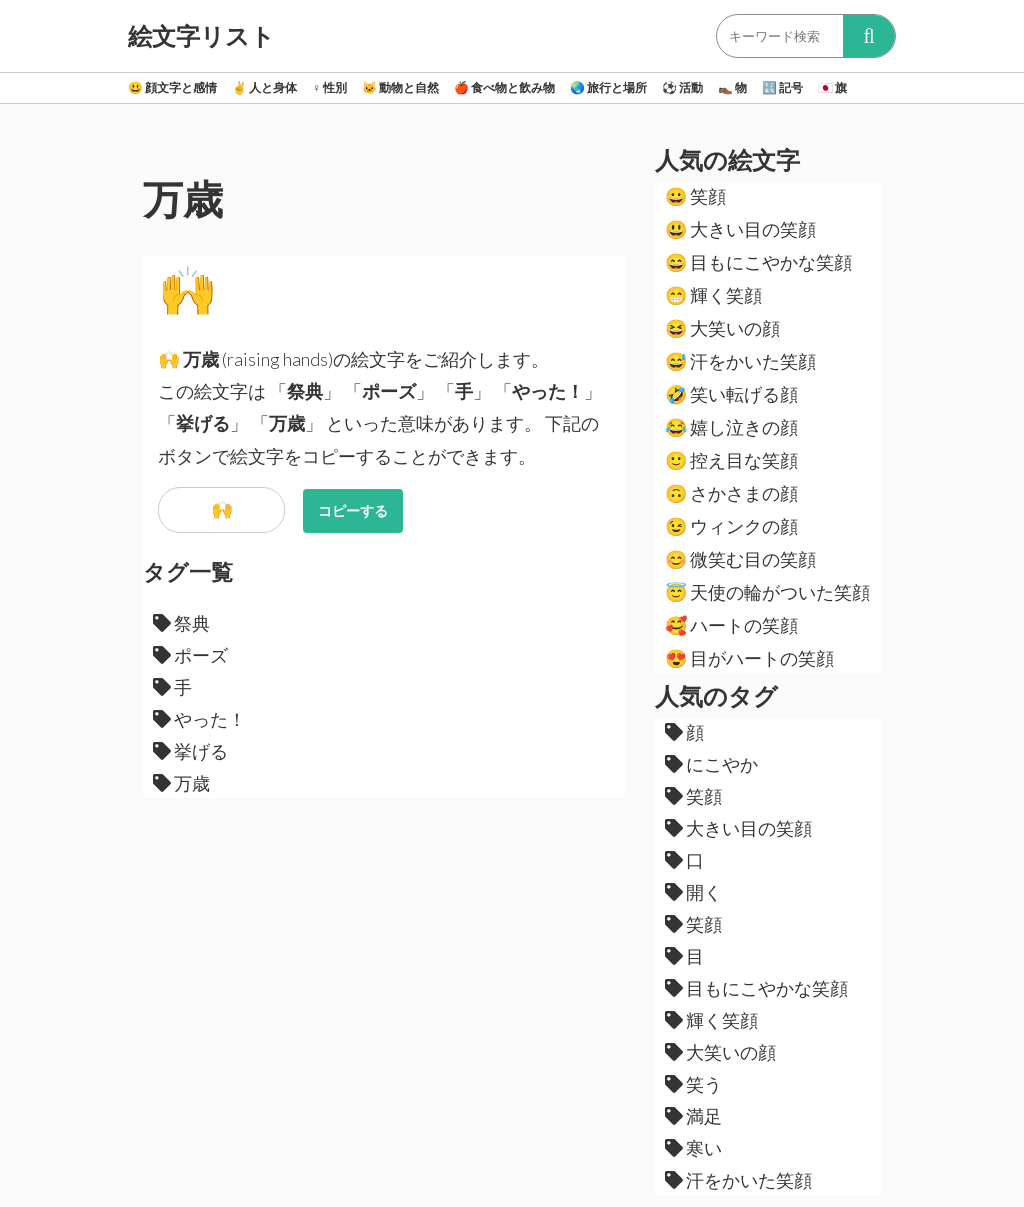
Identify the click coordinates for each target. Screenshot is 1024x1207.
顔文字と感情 (172, 87)
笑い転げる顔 (731, 394)
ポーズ (190, 655)
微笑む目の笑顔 (740, 559)
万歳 (181, 783)
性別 (329, 87)
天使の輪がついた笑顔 (767, 592)
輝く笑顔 (713, 295)
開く (693, 892)
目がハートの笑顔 (749, 658)
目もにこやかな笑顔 (758, 262)
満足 (693, 1116)
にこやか (711, 764)
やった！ (199, 719)
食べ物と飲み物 (504, 87)
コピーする (353, 510)
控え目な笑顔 (731, 460)
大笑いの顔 (722, 328)
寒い (693, 1148)
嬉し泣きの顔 (731, 427)
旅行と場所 (608, 87)
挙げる (190, 751)
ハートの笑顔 (731, 625)
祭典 (181, 623)
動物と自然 (400, 87)
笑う (693, 1084)
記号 (782, 87)
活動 (682, 87)
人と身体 (264, 87)
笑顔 (695, 196)
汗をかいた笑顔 (740, 361)
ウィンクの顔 (731, 526)
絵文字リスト (201, 36)
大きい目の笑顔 (740, 229)
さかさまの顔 (731, 493)
